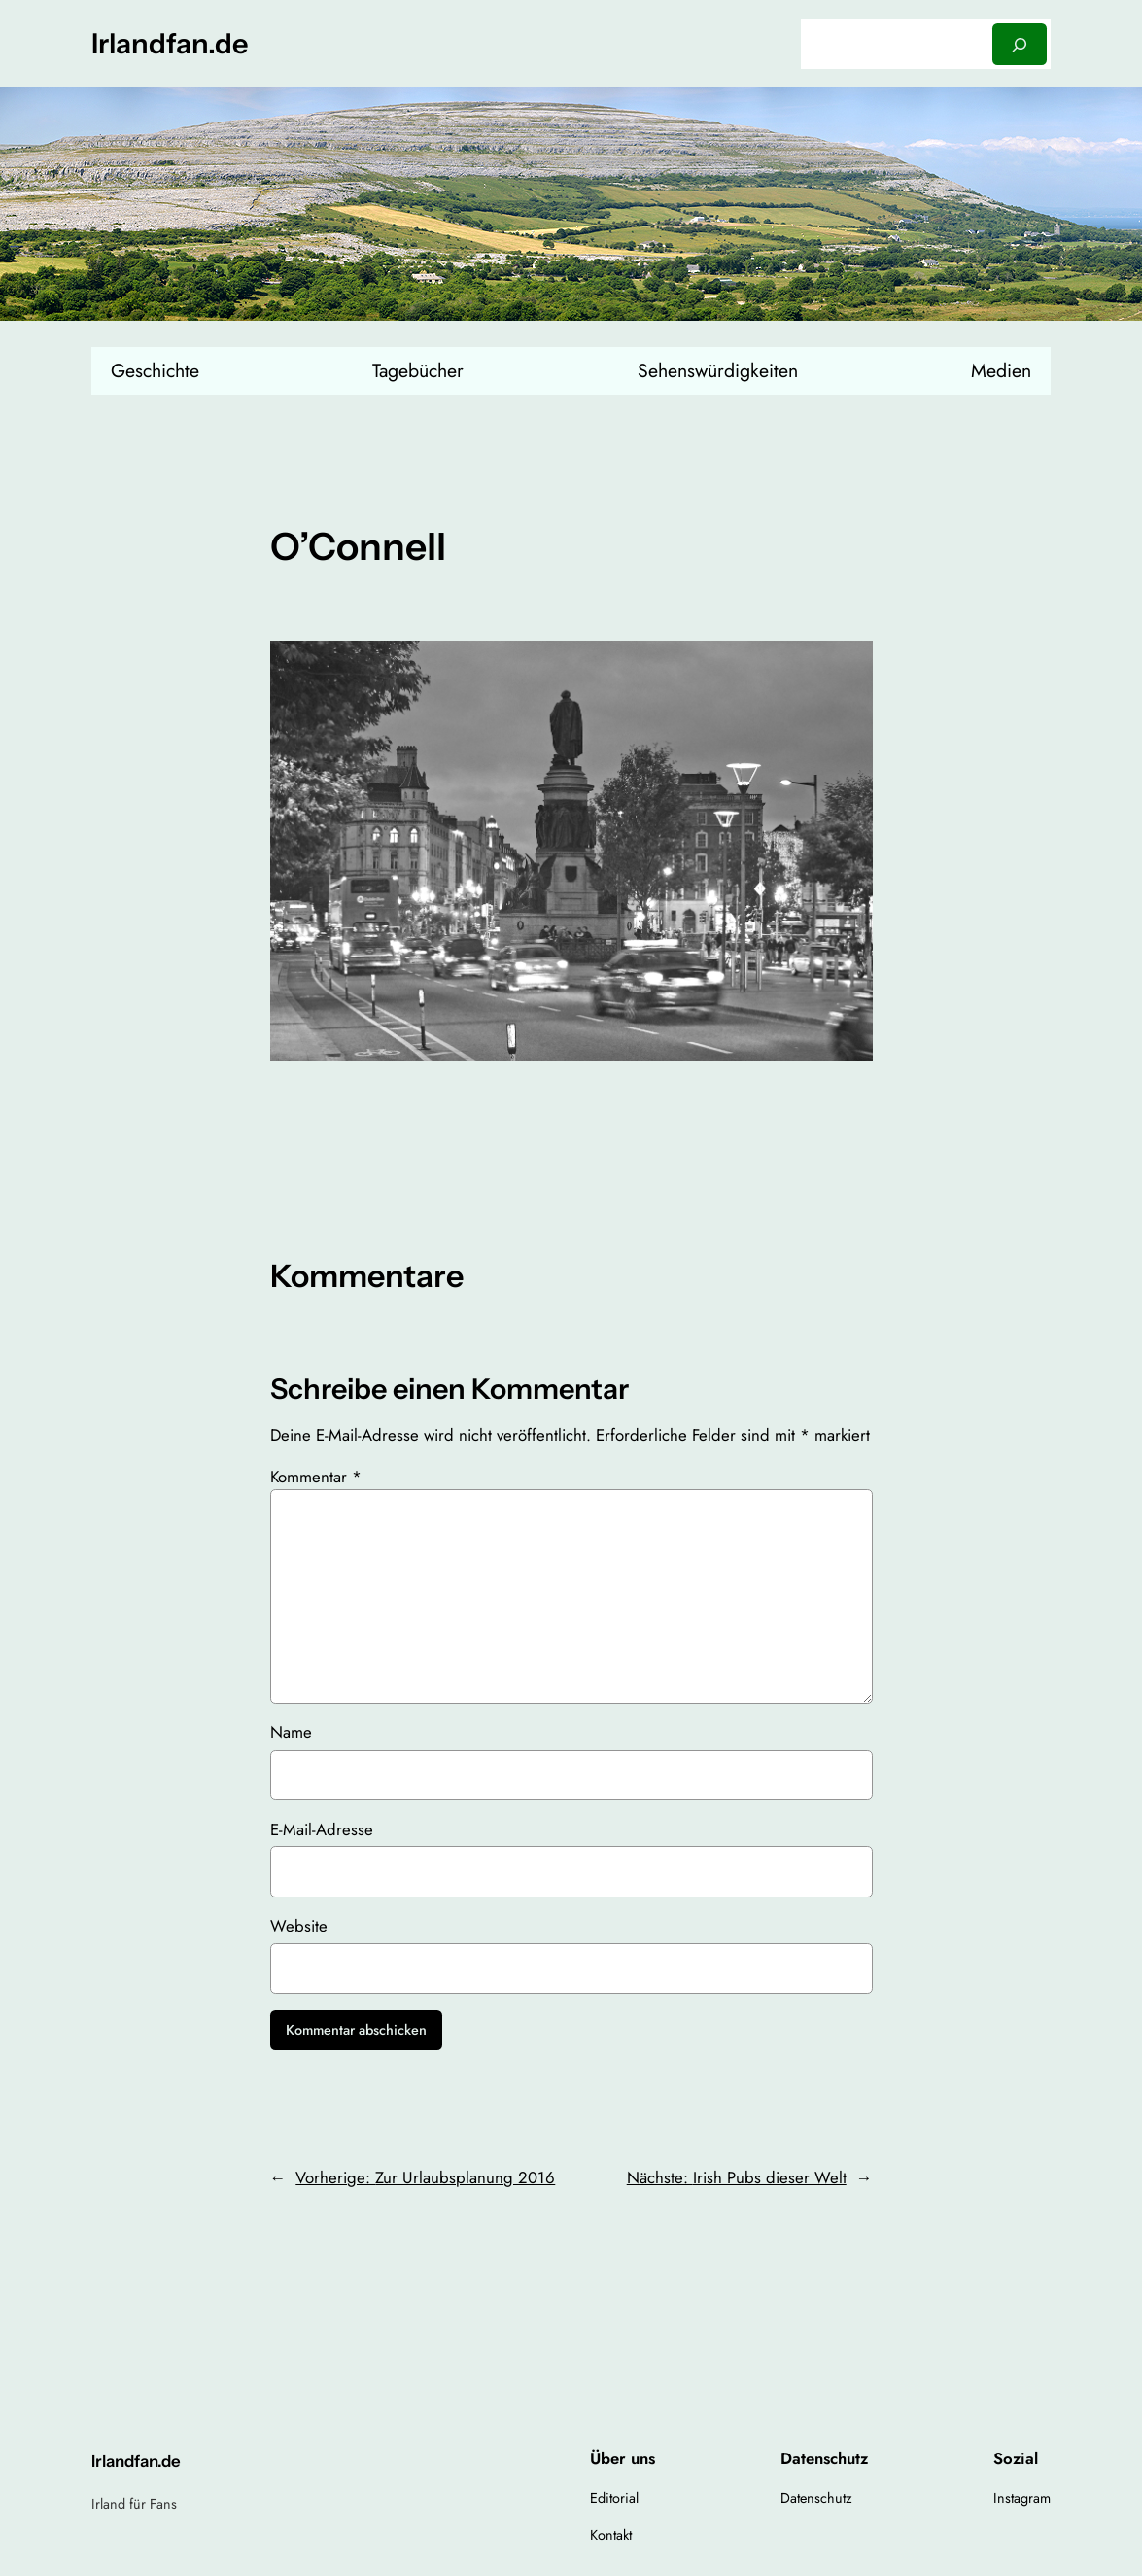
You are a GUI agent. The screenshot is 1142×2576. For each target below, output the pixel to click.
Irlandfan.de (169, 43)
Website (299, 1925)
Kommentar (316, 1476)
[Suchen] (1019, 44)
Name (291, 1732)
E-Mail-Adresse (321, 1829)
